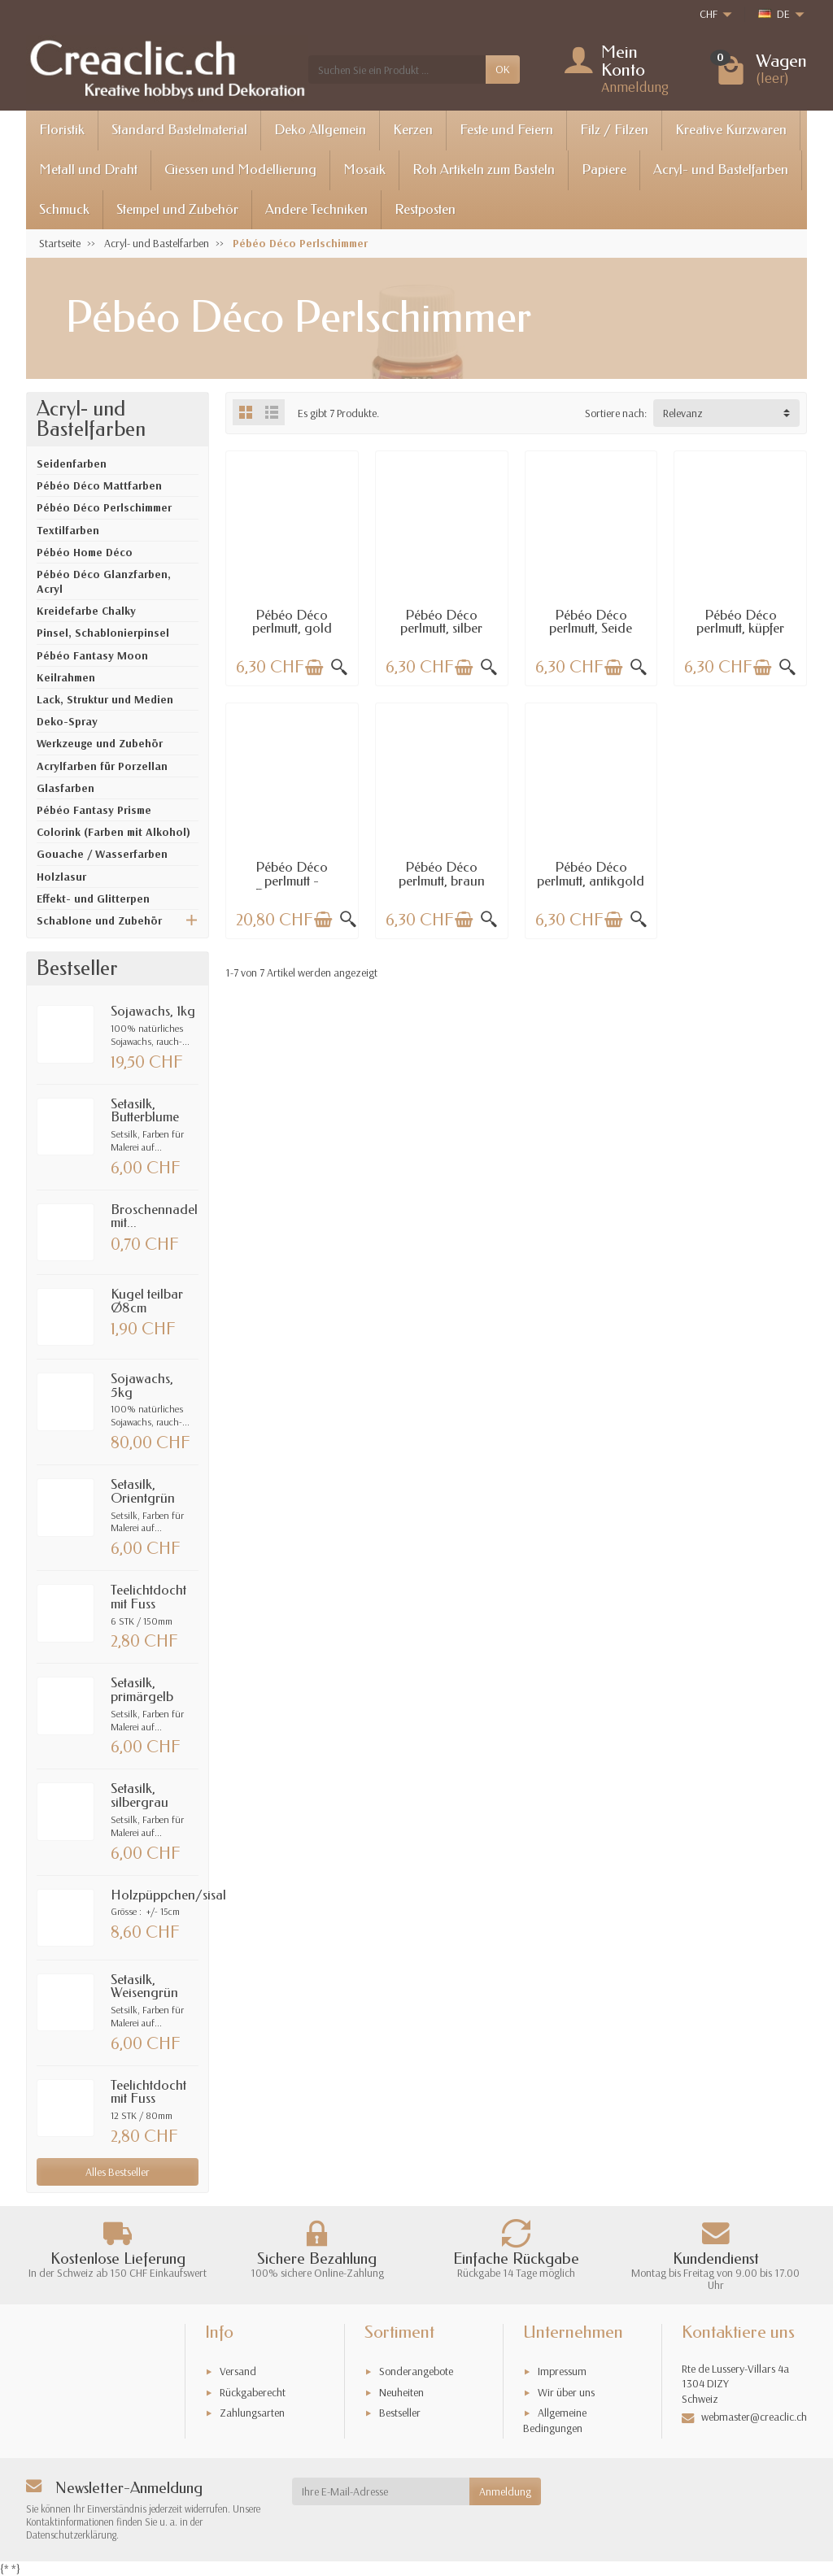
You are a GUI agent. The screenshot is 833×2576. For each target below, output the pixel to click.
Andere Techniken (316, 209)
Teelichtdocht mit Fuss (148, 1597)
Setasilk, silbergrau (139, 1795)
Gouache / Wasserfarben (102, 853)
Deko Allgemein (320, 129)
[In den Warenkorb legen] (314, 668)
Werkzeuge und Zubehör (100, 743)
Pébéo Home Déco (85, 552)
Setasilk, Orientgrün (143, 1491)
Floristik (62, 129)
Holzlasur (61, 876)
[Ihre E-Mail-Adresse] (381, 2491)
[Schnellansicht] (339, 668)
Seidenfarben (72, 463)
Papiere (604, 169)
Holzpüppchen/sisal (168, 1895)
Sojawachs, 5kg (142, 1385)
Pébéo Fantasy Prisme (94, 810)
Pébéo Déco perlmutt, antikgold (590, 874)
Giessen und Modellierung (240, 169)
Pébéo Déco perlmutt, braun (442, 874)
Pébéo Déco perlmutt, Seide (590, 622)
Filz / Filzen (614, 129)
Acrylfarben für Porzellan (102, 766)
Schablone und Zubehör (99, 920)
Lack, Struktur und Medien (105, 699)
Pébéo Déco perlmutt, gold (292, 622)
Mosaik (364, 169)
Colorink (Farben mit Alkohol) (113, 832)
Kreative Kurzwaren (731, 129)
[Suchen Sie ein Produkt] (397, 69)
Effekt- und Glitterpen (93, 898)
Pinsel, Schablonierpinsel (103, 632)
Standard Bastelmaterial (179, 129)
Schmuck (64, 209)
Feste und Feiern (506, 129)
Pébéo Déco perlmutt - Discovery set (292, 880)
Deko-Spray (67, 721)
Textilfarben (68, 530)
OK (502, 69)
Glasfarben (65, 788)
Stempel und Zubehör (177, 209)
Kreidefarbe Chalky (86, 610)
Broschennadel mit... (154, 1216)
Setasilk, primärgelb (142, 1689)
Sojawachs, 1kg (153, 1011)
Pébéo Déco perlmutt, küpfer (740, 622)
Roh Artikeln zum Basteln (483, 169)
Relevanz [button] (683, 413)
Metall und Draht (88, 169)
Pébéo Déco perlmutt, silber (441, 622)
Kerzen (413, 129)
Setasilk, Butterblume (145, 1110)
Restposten (425, 209)
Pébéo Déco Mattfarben (99, 485)
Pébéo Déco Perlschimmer (104, 507)
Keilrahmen (66, 677)
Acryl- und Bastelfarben (720, 169)
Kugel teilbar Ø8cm (147, 1301)
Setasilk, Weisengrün (144, 1986)
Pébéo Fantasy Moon (92, 655)
